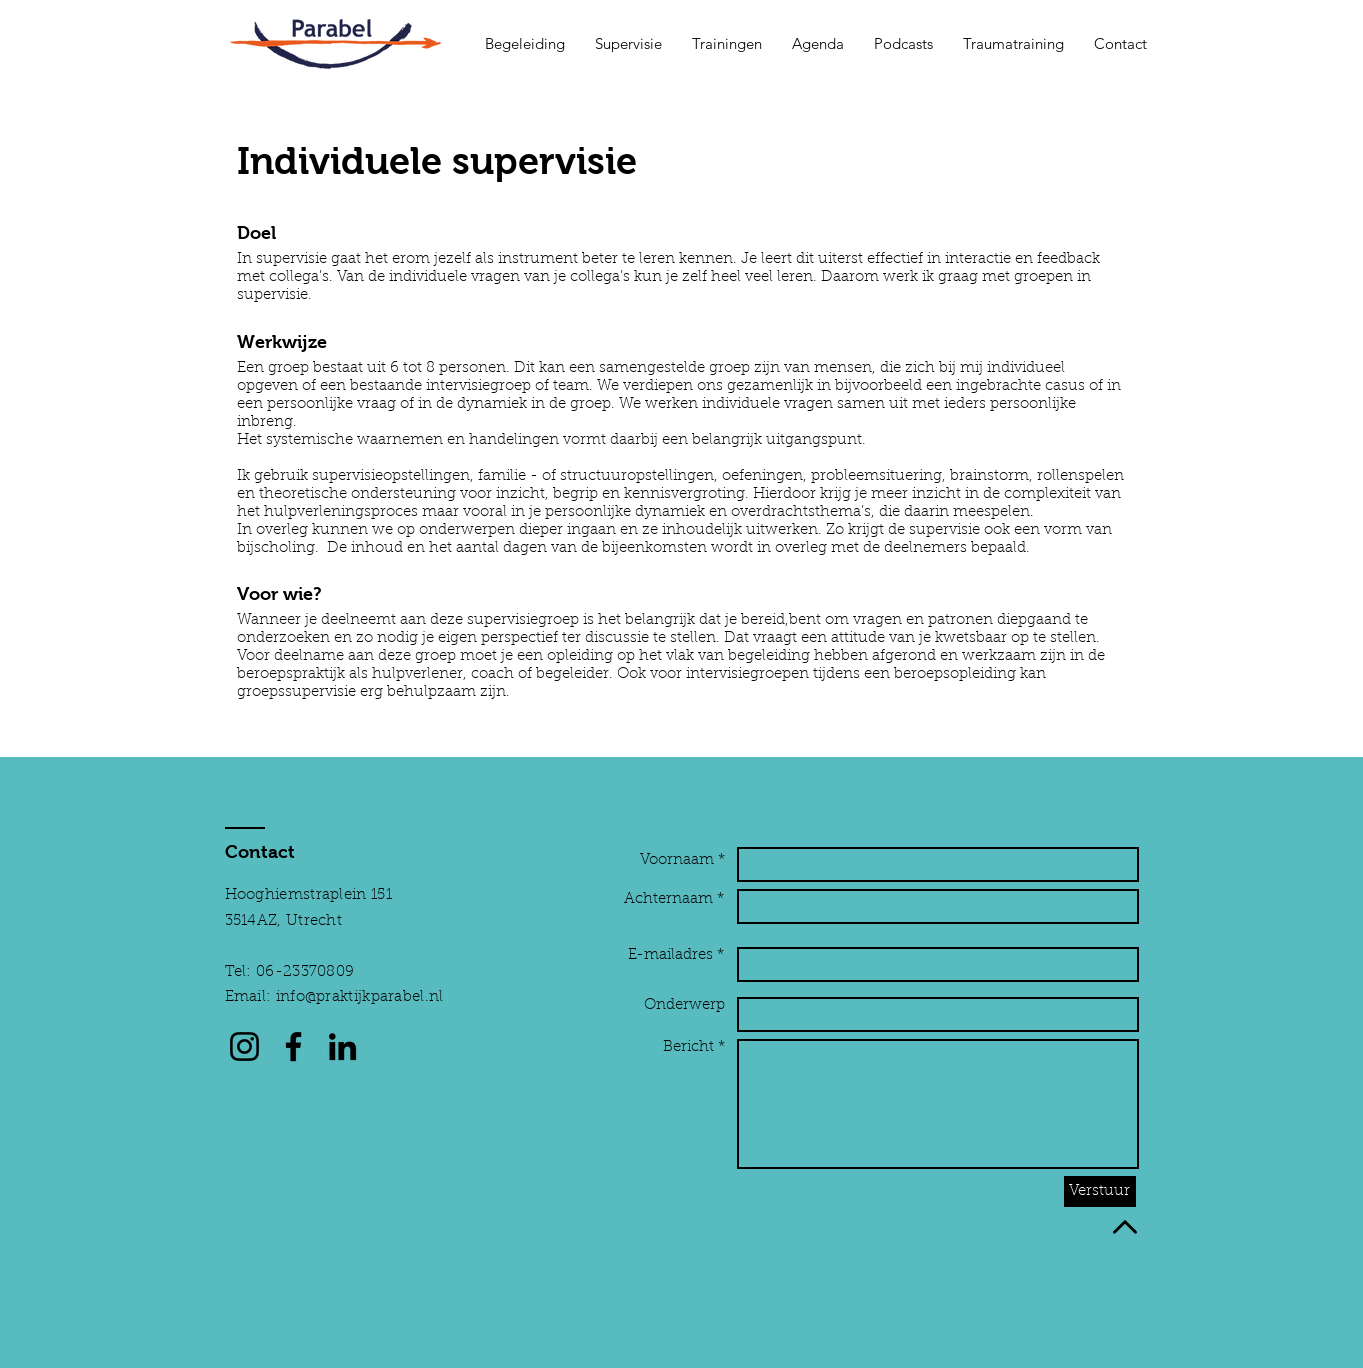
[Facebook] (293, 1046)
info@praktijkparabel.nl (360, 997)
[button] (525, 44)
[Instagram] (244, 1046)
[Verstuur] (1100, 1191)
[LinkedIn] (342, 1046)
